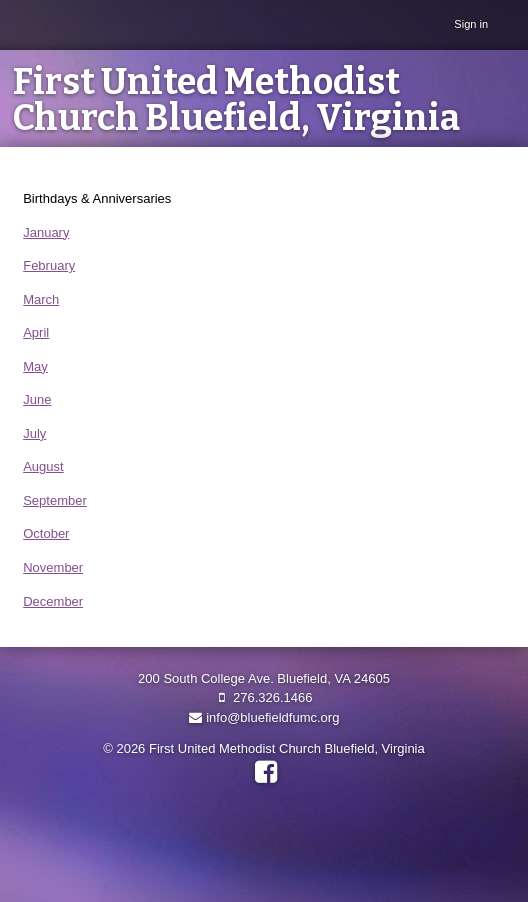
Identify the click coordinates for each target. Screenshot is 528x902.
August (43, 466)
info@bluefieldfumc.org (264, 717)
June (37, 399)
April (36, 332)
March (41, 299)
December (53, 601)
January (46, 232)
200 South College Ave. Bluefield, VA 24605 (264, 678)
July (34, 433)
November (53, 567)
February (49, 265)
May (35, 366)
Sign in (471, 24)
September (55, 500)
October (46, 533)
